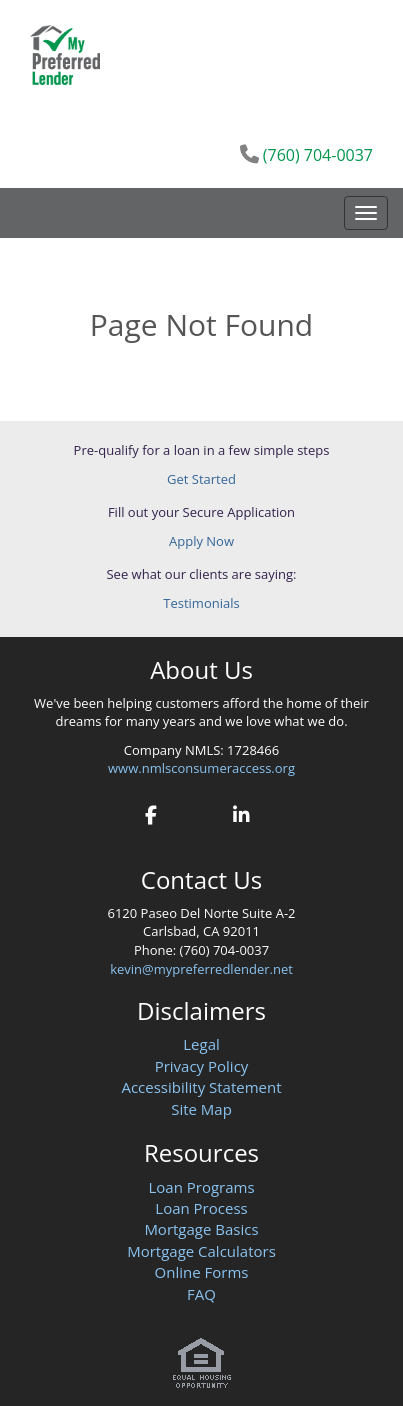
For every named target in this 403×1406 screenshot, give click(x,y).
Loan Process (201, 1208)
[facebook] (151, 812)
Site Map (201, 1109)
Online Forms (202, 1272)
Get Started (201, 479)
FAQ (201, 1294)
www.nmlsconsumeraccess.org (201, 768)
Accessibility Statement (201, 1087)
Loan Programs (201, 1187)
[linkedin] (241, 812)
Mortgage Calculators (201, 1251)
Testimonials (201, 603)
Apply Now (201, 541)
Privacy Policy (202, 1066)
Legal (201, 1044)
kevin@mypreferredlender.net (201, 969)
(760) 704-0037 (318, 155)
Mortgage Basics (201, 1229)
